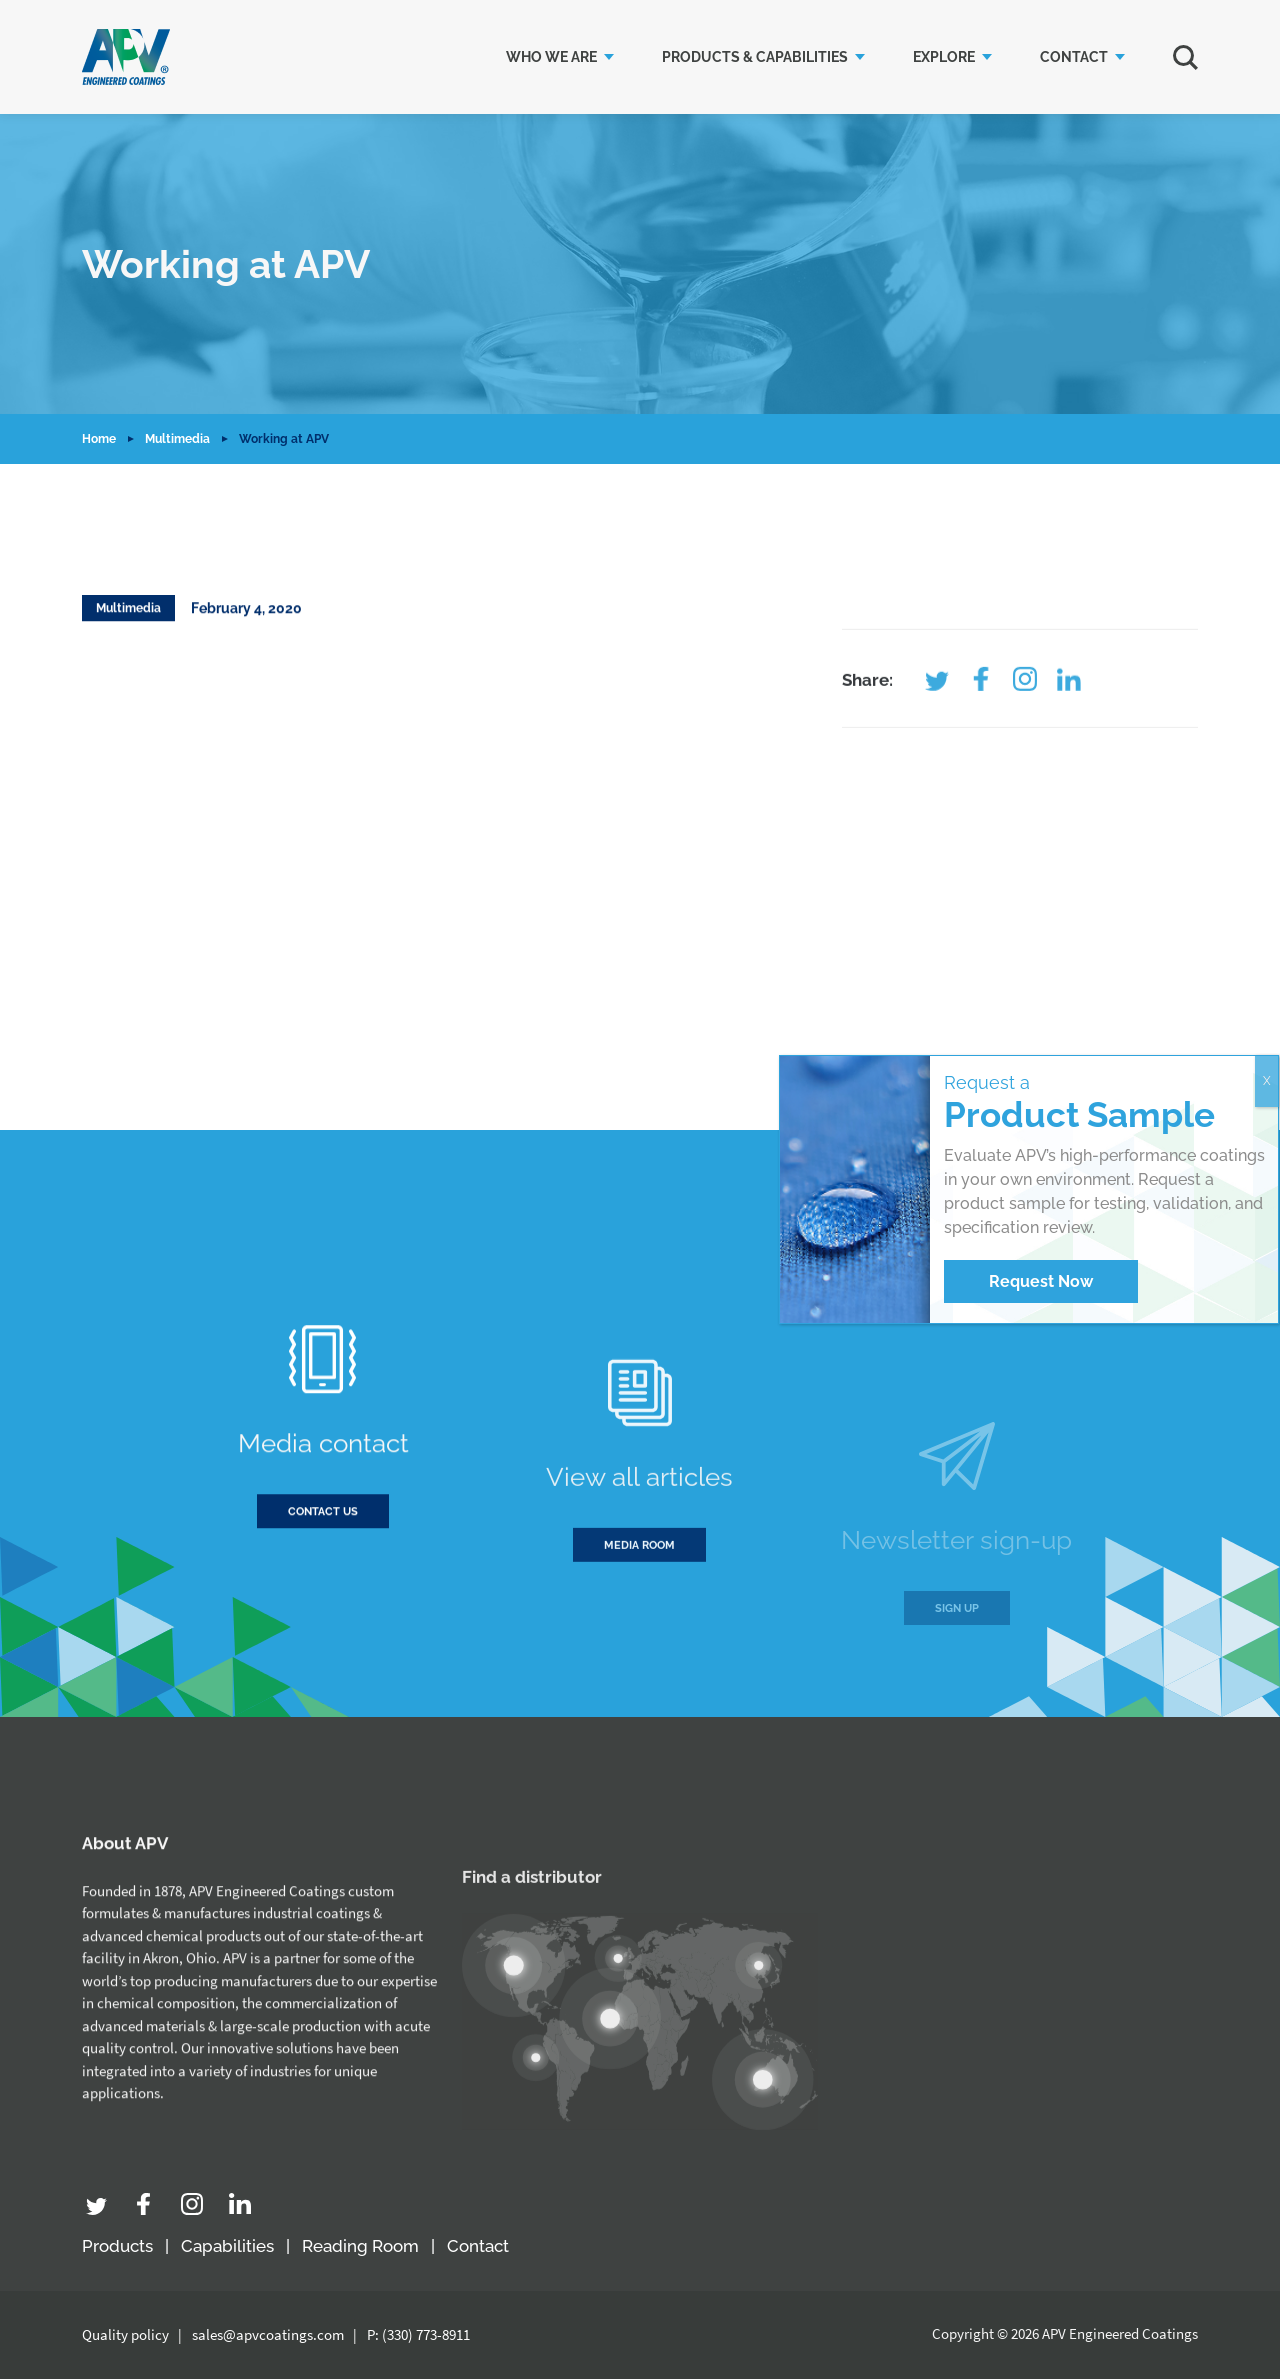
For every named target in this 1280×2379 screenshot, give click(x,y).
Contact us (323, 1545)
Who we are (551, 57)
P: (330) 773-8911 (418, 2334)
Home (99, 439)
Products (117, 2246)
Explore (944, 57)
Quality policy (125, 2334)
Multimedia (177, 439)
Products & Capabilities (755, 57)
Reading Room (360, 2246)
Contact (1074, 57)
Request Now (1041, 1281)
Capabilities (227, 2246)
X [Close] (1267, 1081)
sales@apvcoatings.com (268, 2334)
